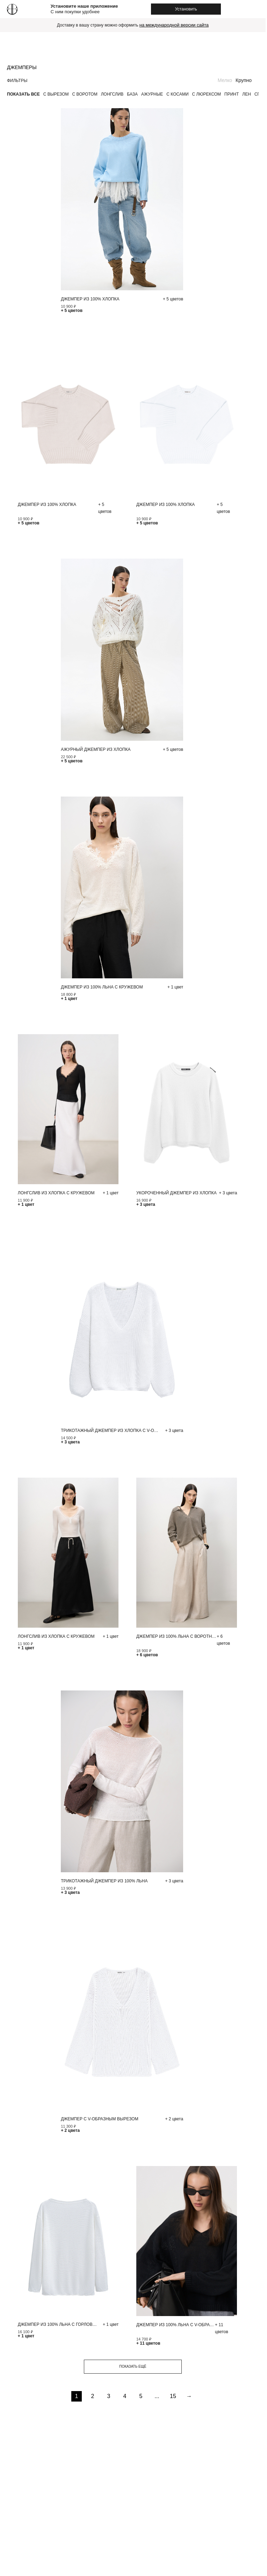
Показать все (23, 94)
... (156, 2396)
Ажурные (152, 94)
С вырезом (56, 94)
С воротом (85, 94)
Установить (186, 9)
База (132, 94)
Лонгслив (112, 94)
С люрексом (206, 94)
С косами (177, 94)
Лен (246, 94)
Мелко (225, 80)
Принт (231, 94)
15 (173, 2396)
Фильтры (17, 80)
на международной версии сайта (174, 25)
